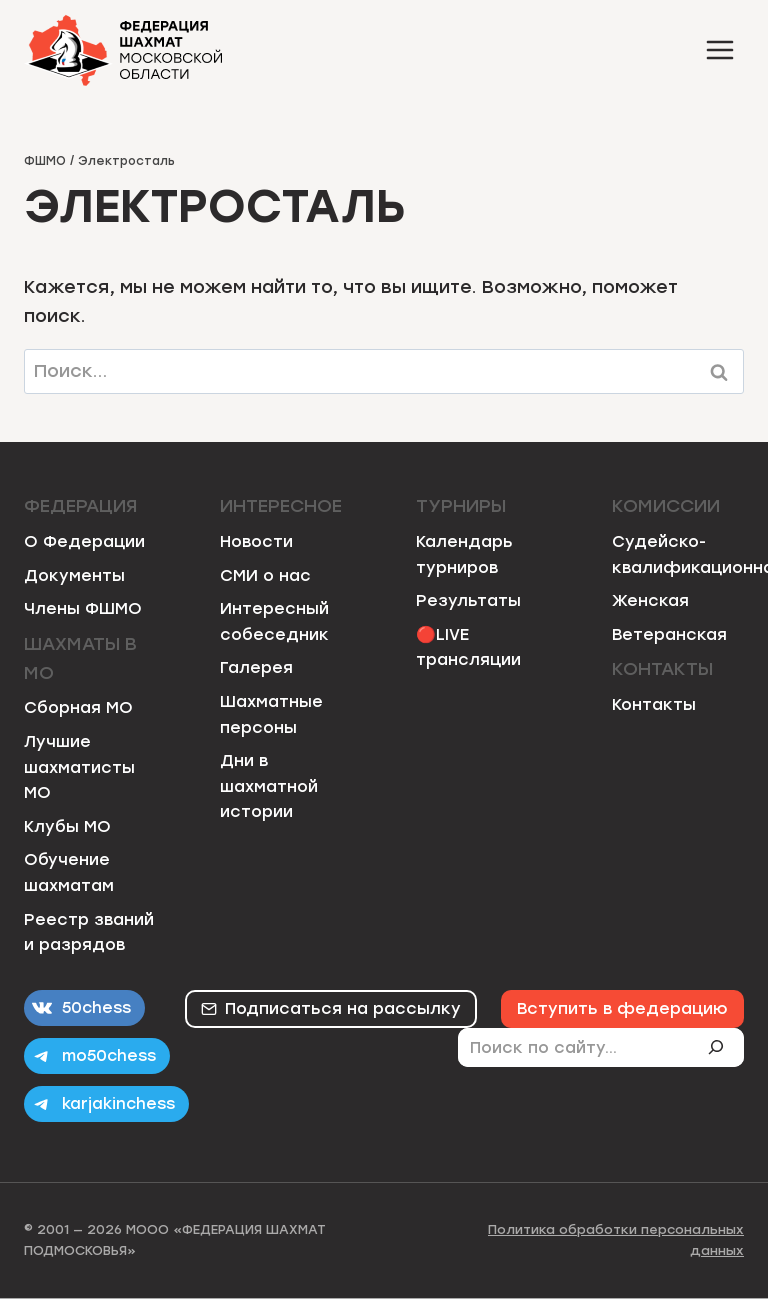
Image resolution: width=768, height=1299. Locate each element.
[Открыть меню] (719, 49)
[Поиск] (724, 1047)
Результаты (468, 600)
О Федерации (84, 541)
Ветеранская (669, 634)
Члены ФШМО (83, 608)
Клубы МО (67, 826)
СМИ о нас (265, 575)
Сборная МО (78, 707)
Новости (256, 541)
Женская (650, 600)
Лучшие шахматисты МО (79, 767)
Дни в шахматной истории (269, 786)
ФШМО (45, 161)
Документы (74, 575)
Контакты (654, 704)
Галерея (256, 667)
